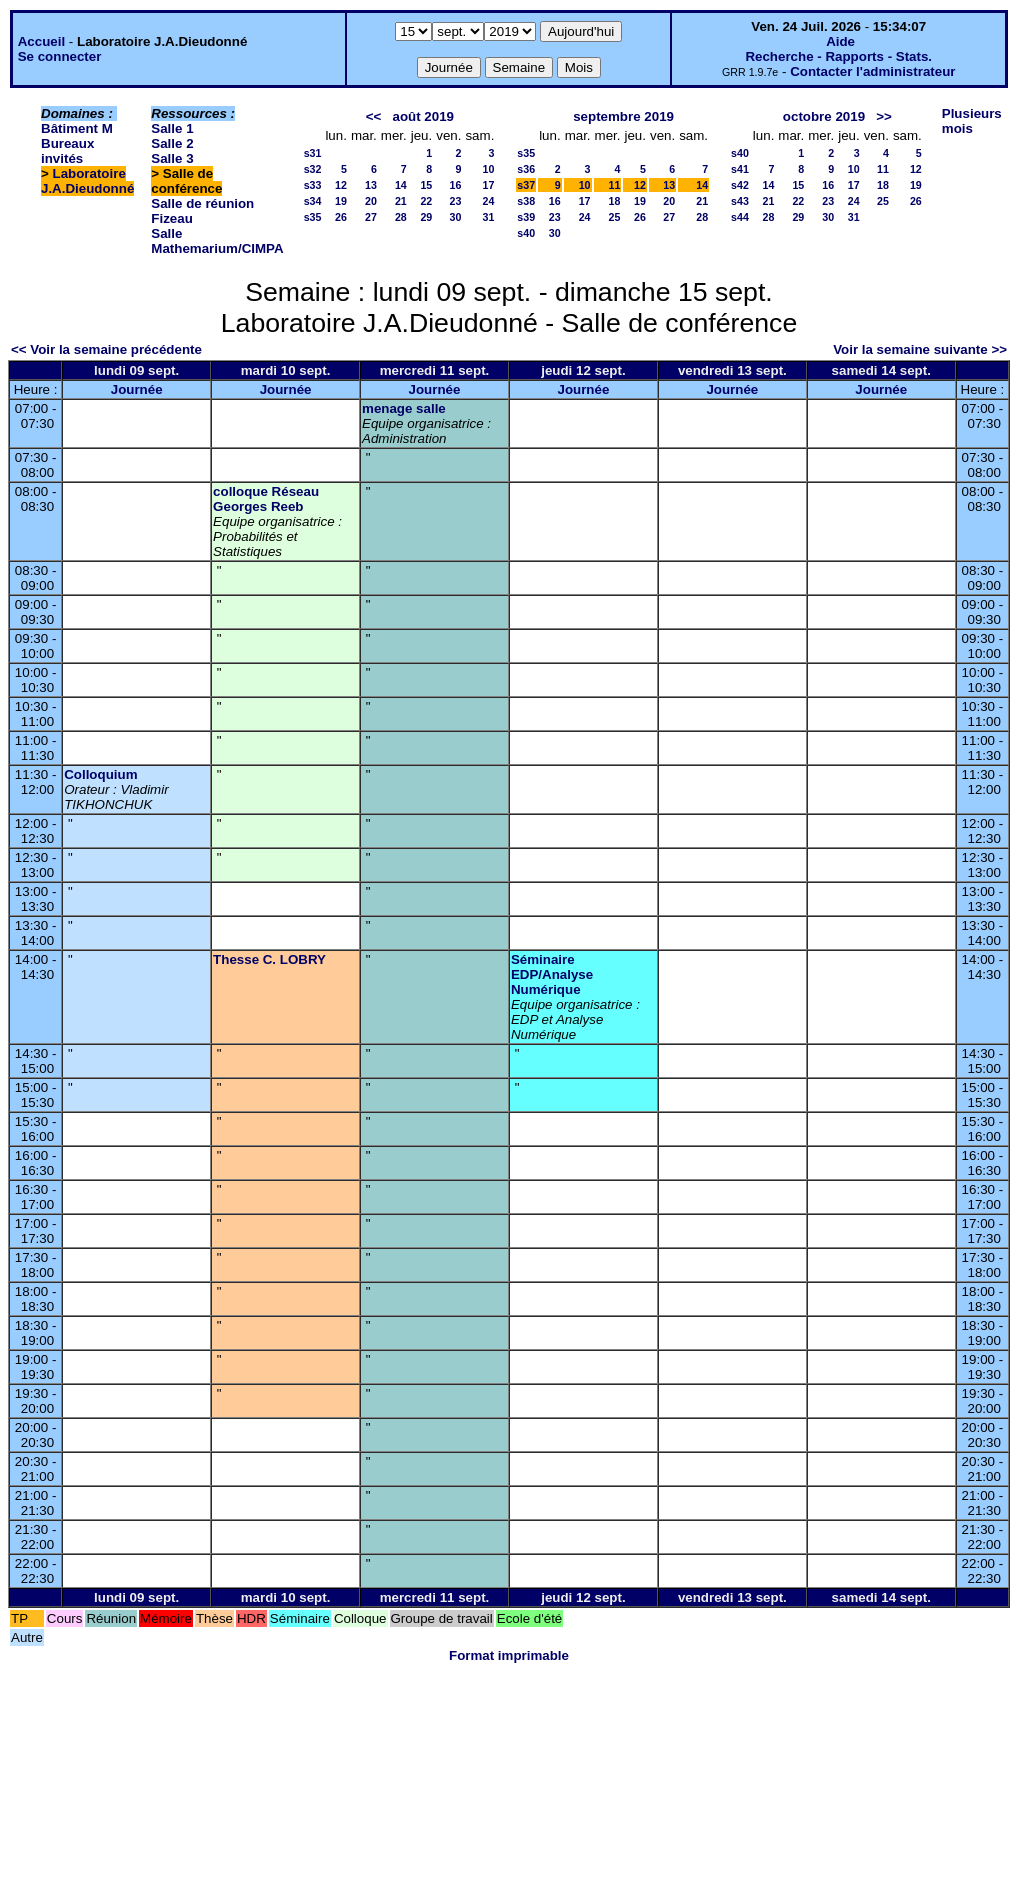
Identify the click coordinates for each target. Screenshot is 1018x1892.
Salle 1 (172, 128)
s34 (313, 201)
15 (426, 185)
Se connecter (60, 56)
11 (615, 185)
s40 (526, 233)
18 (615, 201)
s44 (740, 217)
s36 (526, 169)
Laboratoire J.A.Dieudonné (87, 181)
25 (615, 217)
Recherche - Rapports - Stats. (838, 56)
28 (401, 217)
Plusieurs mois (972, 121)
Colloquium (100, 774)
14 (401, 185)
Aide (840, 41)
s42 (740, 185)
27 (371, 217)
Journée (137, 389)
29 (426, 217)
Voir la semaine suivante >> (920, 349)
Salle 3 (172, 158)
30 (456, 217)
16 (456, 185)
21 (401, 201)
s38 (526, 201)
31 (488, 217)
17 (488, 185)
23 (456, 201)
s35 (313, 217)
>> (884, 116)
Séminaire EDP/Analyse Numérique (552, 974)
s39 (526, 217)
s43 (740, 201)
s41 (740, 169)
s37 (526, 185)
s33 (313, 185)
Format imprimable (509, 1655)
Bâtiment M (77, 128)
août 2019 (423, 116)
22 (426, 201)
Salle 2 (172, 143)
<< (374, 116)
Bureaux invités (67, 151)
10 (488, 169)
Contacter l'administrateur (872, 71)
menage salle (404, 408)
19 (341, 201)
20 (371, 201)
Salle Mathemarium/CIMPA (217, 241)
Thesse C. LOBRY (269, 959)
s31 (313, 153)
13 (371, 185)
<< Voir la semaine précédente (106, 349)
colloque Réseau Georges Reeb (266, 499)
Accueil (41, 41)
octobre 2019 (824, 116)
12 (341, 185)
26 (341, 217)
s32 (313, 169)
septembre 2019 (623, 116)
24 (488, 201)
